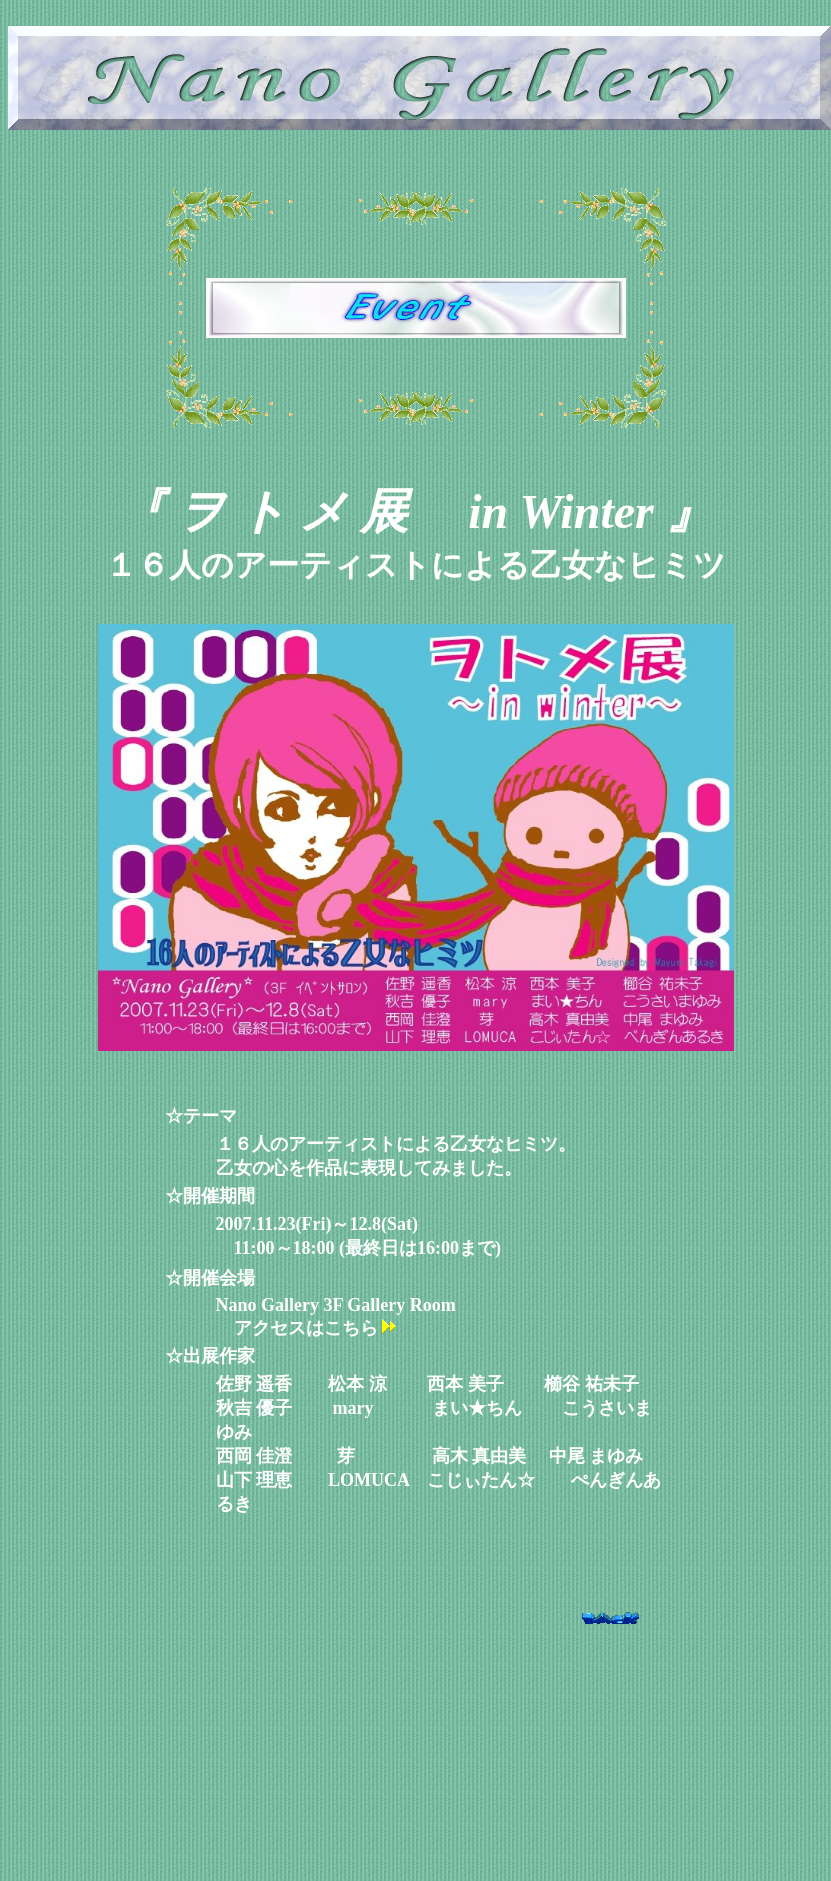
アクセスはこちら (316, 1328)
